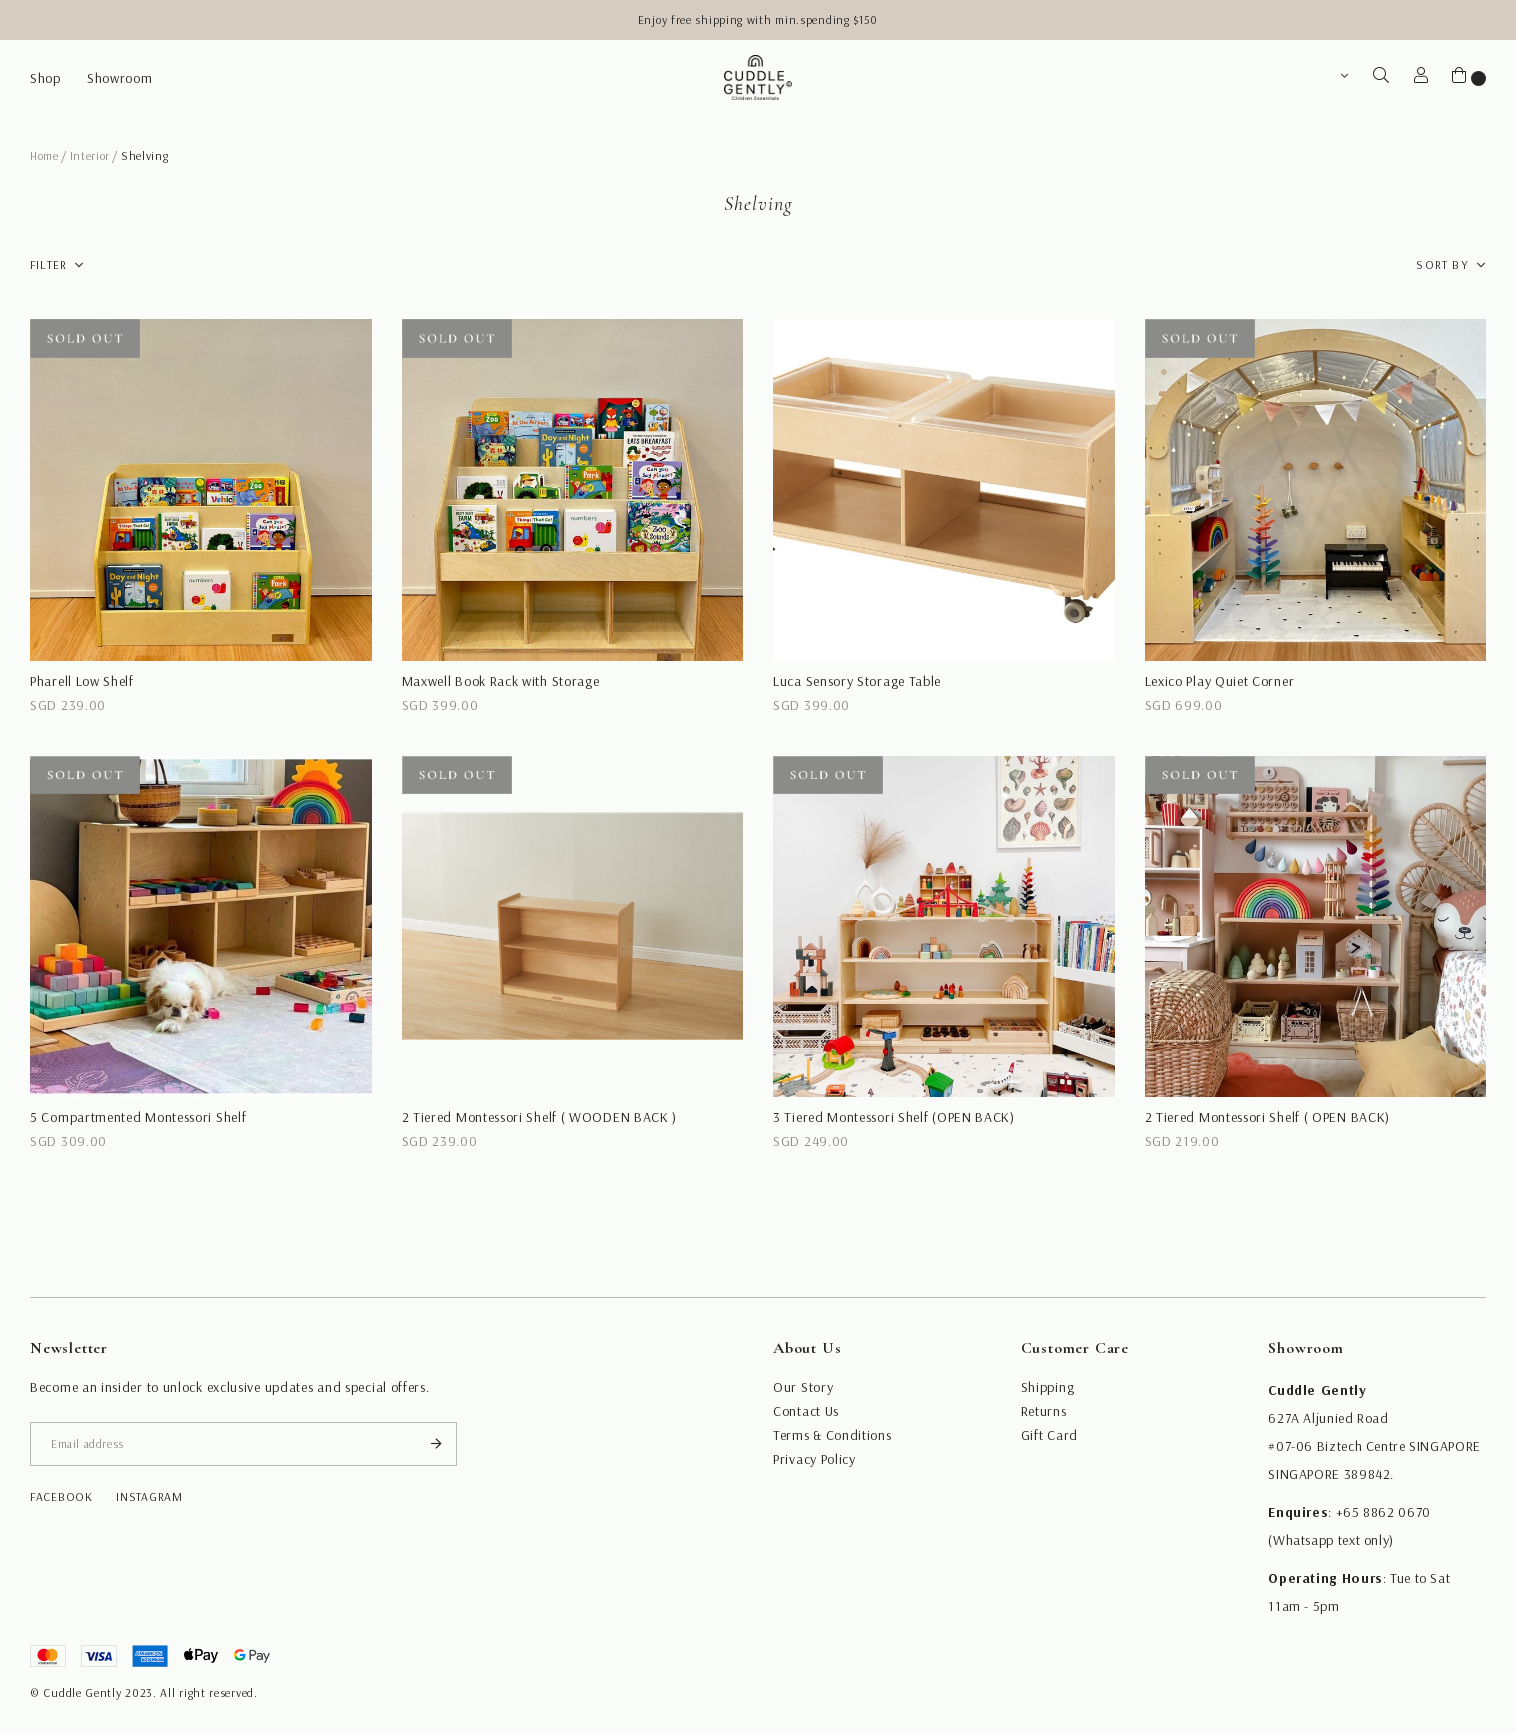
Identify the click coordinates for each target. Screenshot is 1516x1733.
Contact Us (806, 1411)
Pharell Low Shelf (82, 681)
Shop (45, 78)
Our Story (803, 1387)
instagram (149, 1496)
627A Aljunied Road (1328, 1418)
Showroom (120, 78)
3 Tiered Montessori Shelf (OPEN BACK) (894, 1117)
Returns (1044, 1411)
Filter (48, 264)
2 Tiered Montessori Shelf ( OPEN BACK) (1268, 1117)
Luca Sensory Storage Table (857, 681)
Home (44, 155)
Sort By (1442, 264)
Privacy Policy (814, 1459)
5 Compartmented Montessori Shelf (138, 1117)
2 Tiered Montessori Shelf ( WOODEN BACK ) (540, 1117)
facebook (61, 1496)
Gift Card (1049, 1435)
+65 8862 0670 (1383, 1512)
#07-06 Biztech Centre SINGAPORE (1374, 1446)
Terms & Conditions (832, 1435)
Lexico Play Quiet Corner (1220, 681)
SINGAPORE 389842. (1331, 1474)
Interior (90, 155)
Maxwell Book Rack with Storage (501, 681)
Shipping (1048, 1387)
